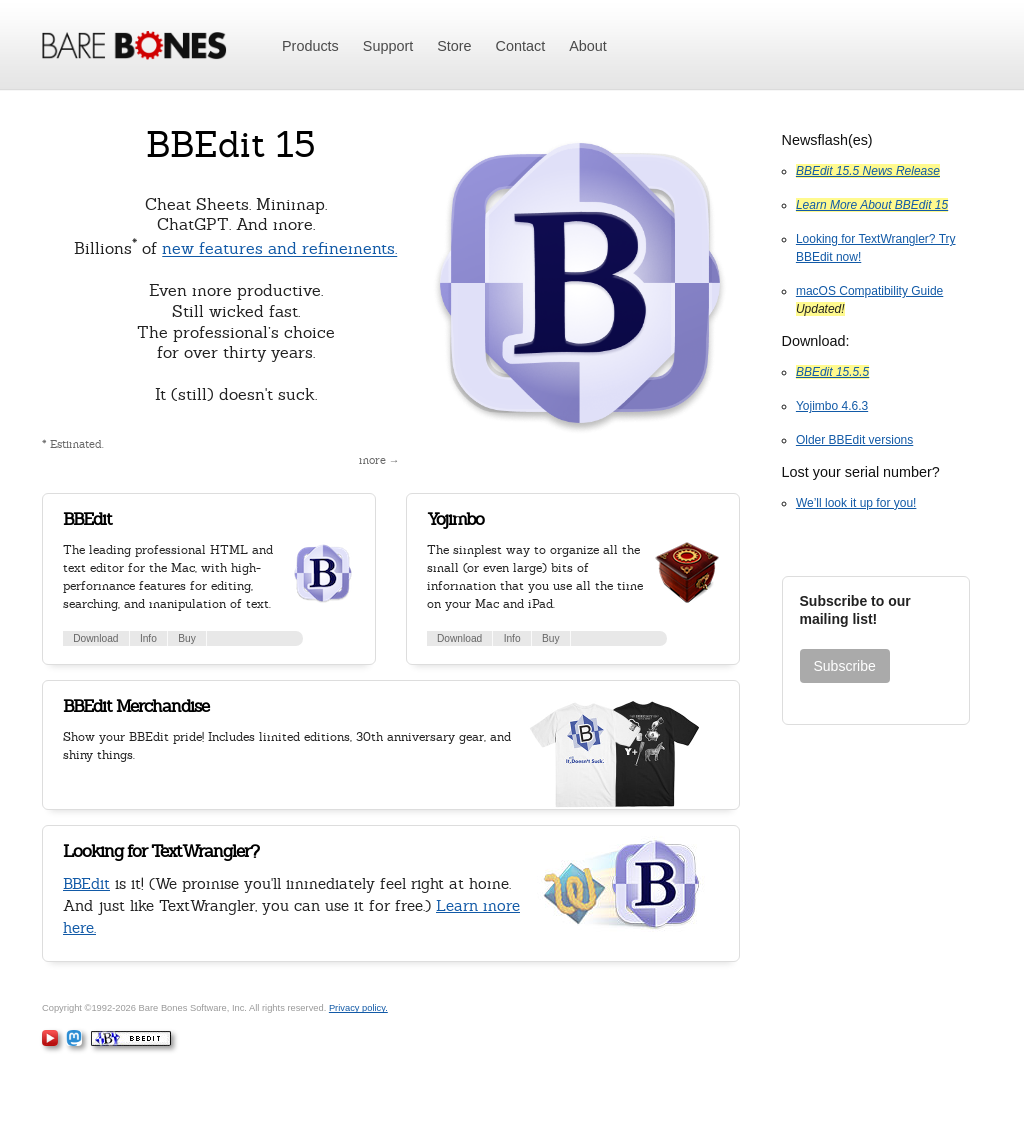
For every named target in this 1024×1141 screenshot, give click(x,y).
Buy (187, 638)
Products (310, 46)
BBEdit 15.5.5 (832, 372)
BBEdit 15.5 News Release (868, 171)
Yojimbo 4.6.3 (832, 406)
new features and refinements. (279, 249)
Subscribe (845, 666)
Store (454, 46)
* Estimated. (73, 444)
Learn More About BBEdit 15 (872, 205)
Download (95, 638)
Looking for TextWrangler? (161, 851)
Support (388, 46)
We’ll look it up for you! (856, 503)
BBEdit (87, 519)
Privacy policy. (358, 1008)
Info (148, 638)
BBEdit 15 (230, 144)
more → (379, 460)
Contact (521, 46)
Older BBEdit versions (854, 440)
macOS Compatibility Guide (869, 291)
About (588, 46)
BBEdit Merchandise (136, 706)
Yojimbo (455, 519)
